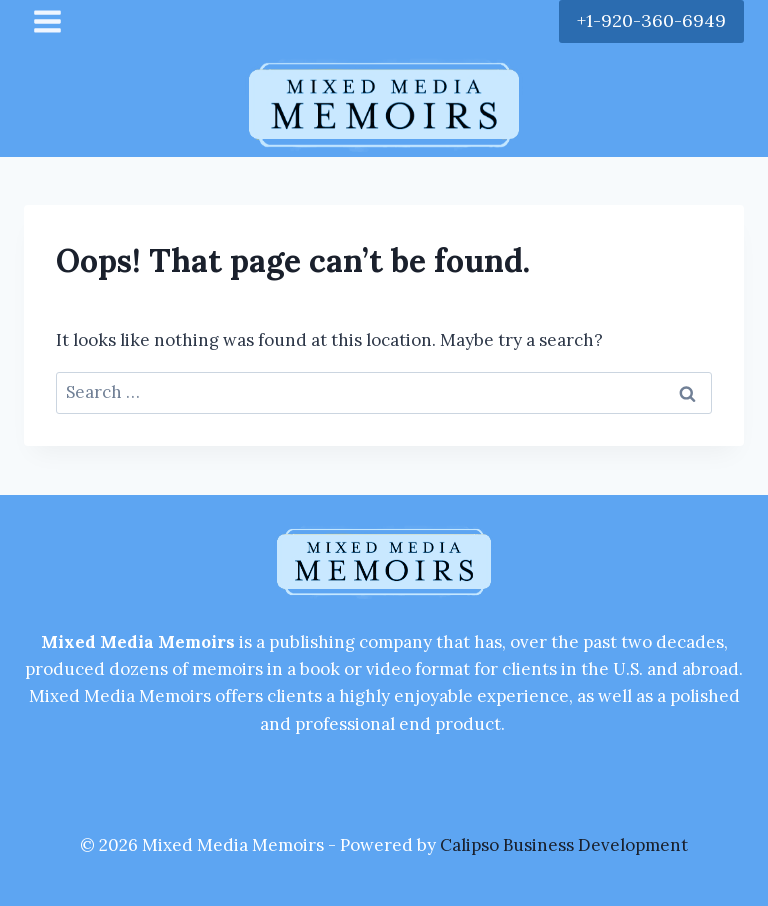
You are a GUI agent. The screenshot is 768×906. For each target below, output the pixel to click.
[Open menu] (48, 21)
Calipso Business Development (564, 845)
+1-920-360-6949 (651, 20)
